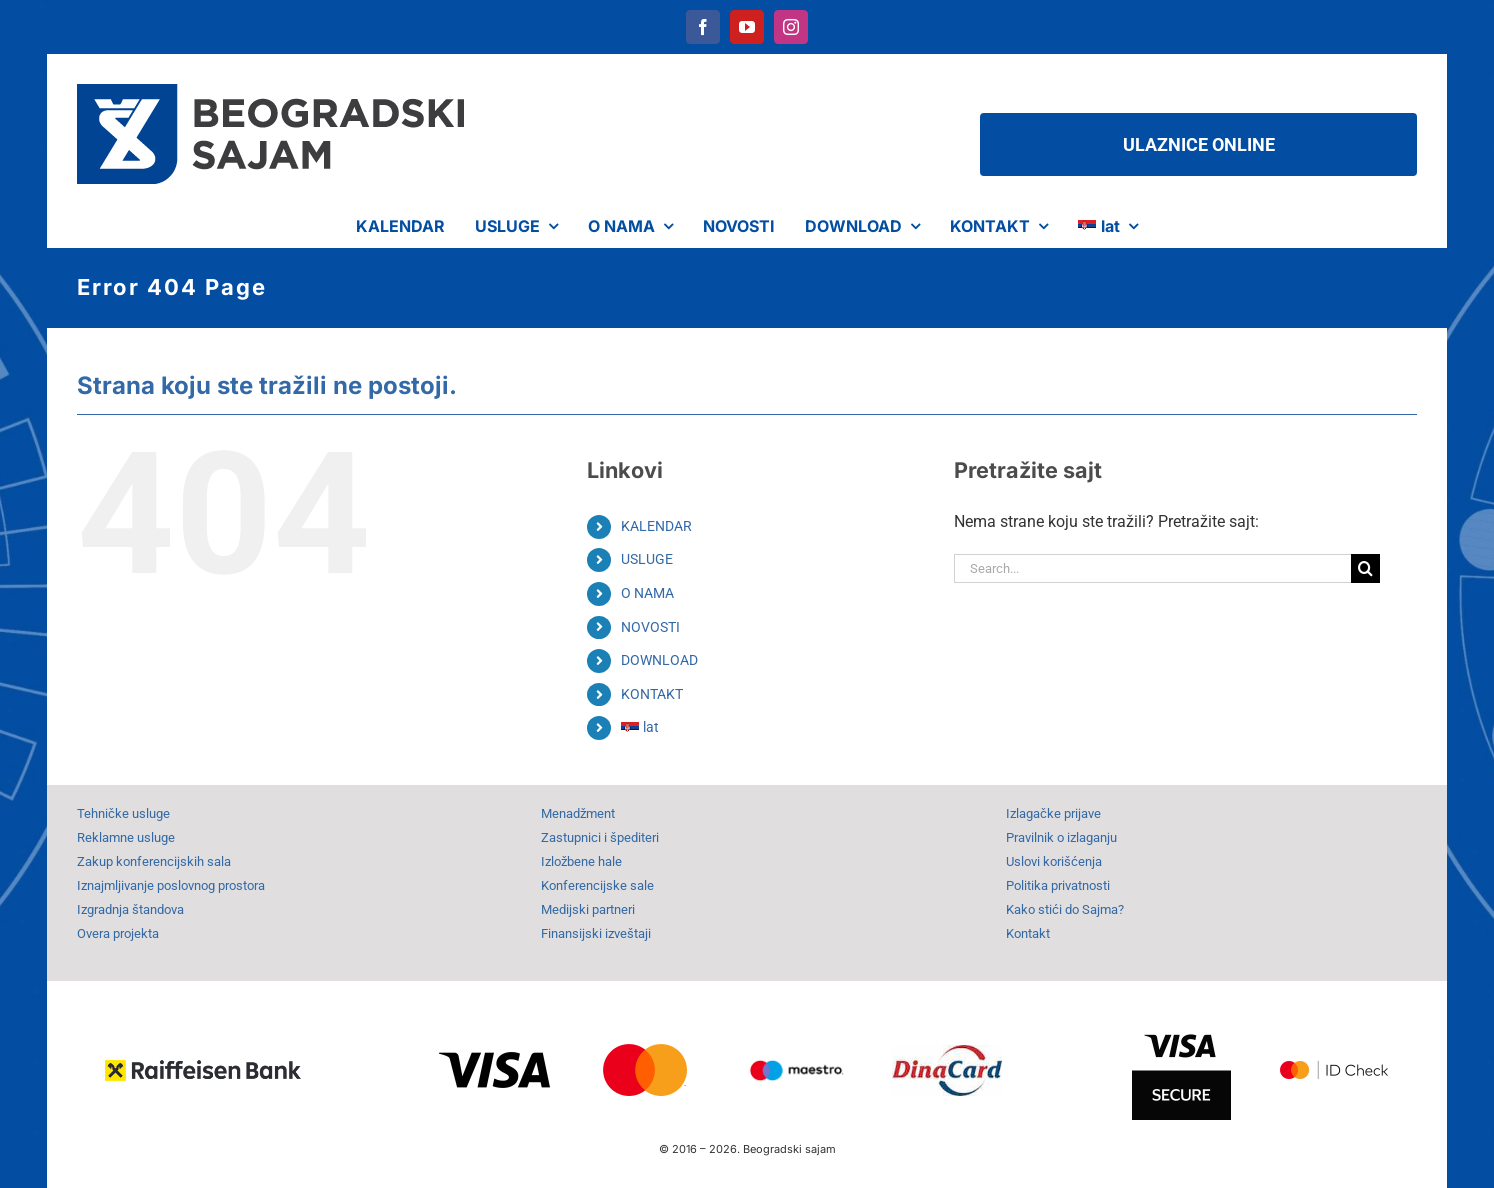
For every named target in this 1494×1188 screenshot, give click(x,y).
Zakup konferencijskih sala (154, 861)
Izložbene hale (581, 861)
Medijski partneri (588, 909)
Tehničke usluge (123, 813)
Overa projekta (118, 933)
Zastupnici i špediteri (600, 837)
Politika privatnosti (1058, 885)
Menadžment (578, 813)
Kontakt (1028, 933)
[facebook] (703, 27)
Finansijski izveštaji (596, 933)
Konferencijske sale (597, 885)
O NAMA (647, 593)
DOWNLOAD (659, 660)
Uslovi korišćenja (1054, 861)
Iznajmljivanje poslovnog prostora (171, 885)
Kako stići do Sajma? (1065, 909)
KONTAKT (652, 694)
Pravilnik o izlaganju (1061, 837)
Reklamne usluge (126, 837)
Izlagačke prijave (1053, 813)
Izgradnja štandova (130, 909)
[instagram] (791, 27)
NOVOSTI (650, 627)
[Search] (1365, 568)
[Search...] (1153, 568)
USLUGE (647, 559)
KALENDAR (656, 526)
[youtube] (747, 27)
